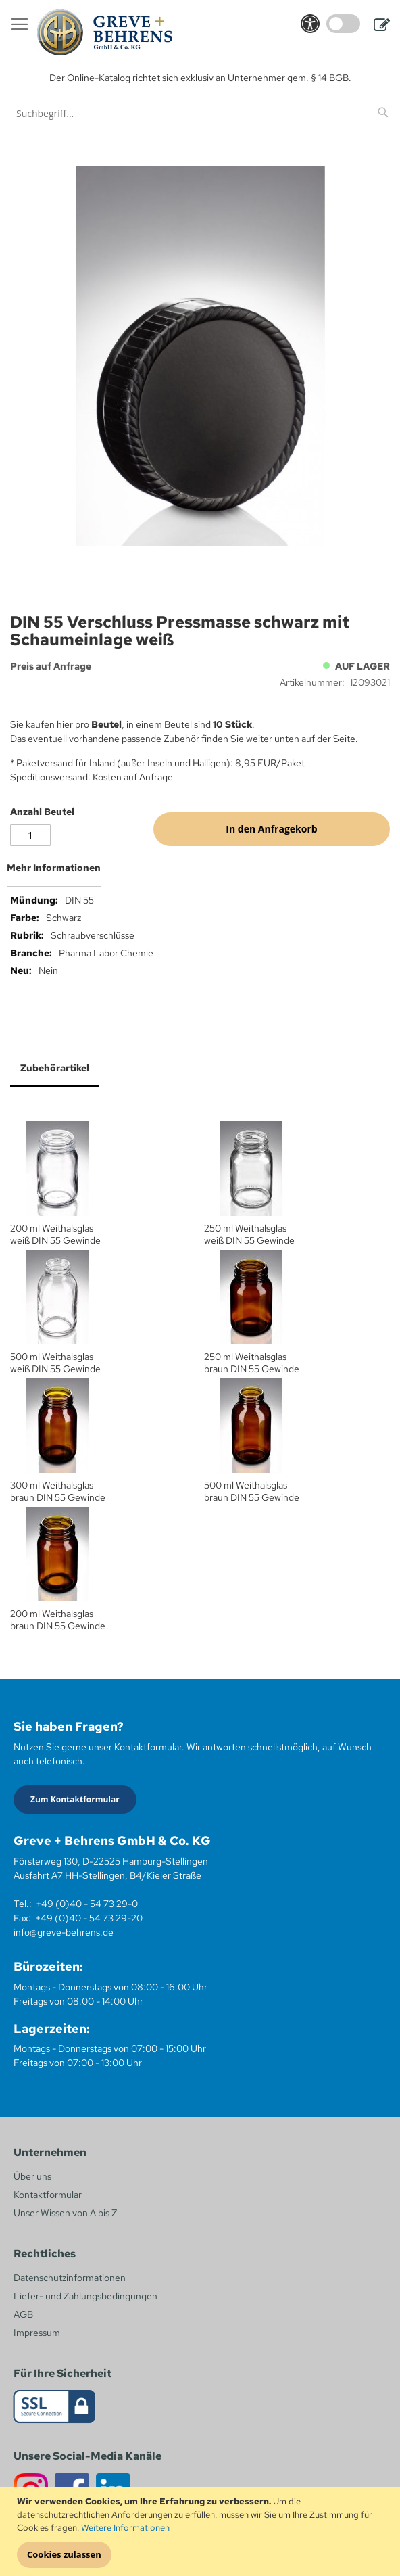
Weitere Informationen (125, 2527)
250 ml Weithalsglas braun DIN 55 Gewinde (251, 1363)
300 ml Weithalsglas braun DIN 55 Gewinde (57, 1491)
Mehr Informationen (54, 868)
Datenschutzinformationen (70, 2278)
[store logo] (104, 32)
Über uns (32, 2176)
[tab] (200, 873)
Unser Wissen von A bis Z (65, 2213)
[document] (201, 2531)
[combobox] (200, 113)
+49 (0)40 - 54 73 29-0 (87, 1904)
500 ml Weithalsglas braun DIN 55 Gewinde (251, 1491)
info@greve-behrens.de (64, 1932)
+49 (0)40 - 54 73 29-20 (89, 1918)
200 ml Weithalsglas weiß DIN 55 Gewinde (55, 1234)
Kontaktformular (48, 2194)
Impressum (37, 2332)
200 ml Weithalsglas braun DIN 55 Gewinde (57, 1620)
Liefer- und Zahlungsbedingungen (85, 2296)
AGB (23, 2314)
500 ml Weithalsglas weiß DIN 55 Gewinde (55, 1363)
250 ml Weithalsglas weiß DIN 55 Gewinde (249, 1234)
